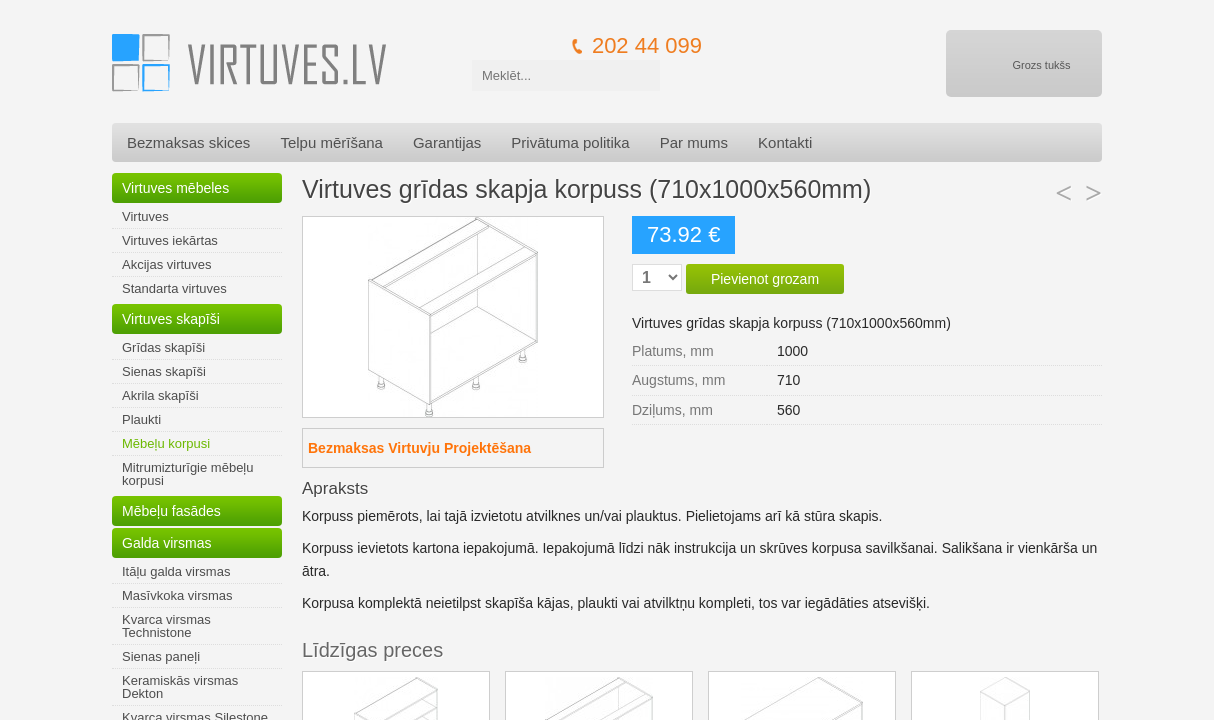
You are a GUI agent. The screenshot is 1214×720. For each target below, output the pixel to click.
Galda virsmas (166, 543)
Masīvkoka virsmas (177, 595)
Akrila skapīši (160, 395)
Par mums (694, 142)
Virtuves (145, 216)
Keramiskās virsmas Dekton (180, 687)
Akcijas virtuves (167, 264)
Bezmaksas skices (188, 142)
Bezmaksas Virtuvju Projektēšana (419, 448)
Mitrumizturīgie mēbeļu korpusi (188, 474)
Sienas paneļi (161, 656)
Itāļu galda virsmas (176, 571)
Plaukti (141, 419)
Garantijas (447, 142)
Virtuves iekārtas (170, 240)
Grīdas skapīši (163, 347)
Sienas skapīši (164, 371)
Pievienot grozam (765, 279)
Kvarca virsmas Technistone (166, 626)
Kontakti (785, 142)
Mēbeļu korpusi (166, 443)
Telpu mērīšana (331, 142)
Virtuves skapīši (171, 319)
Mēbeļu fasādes (171, 511)
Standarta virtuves (174, 288)
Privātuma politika (570, 142)
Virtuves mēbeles (175, 188)
